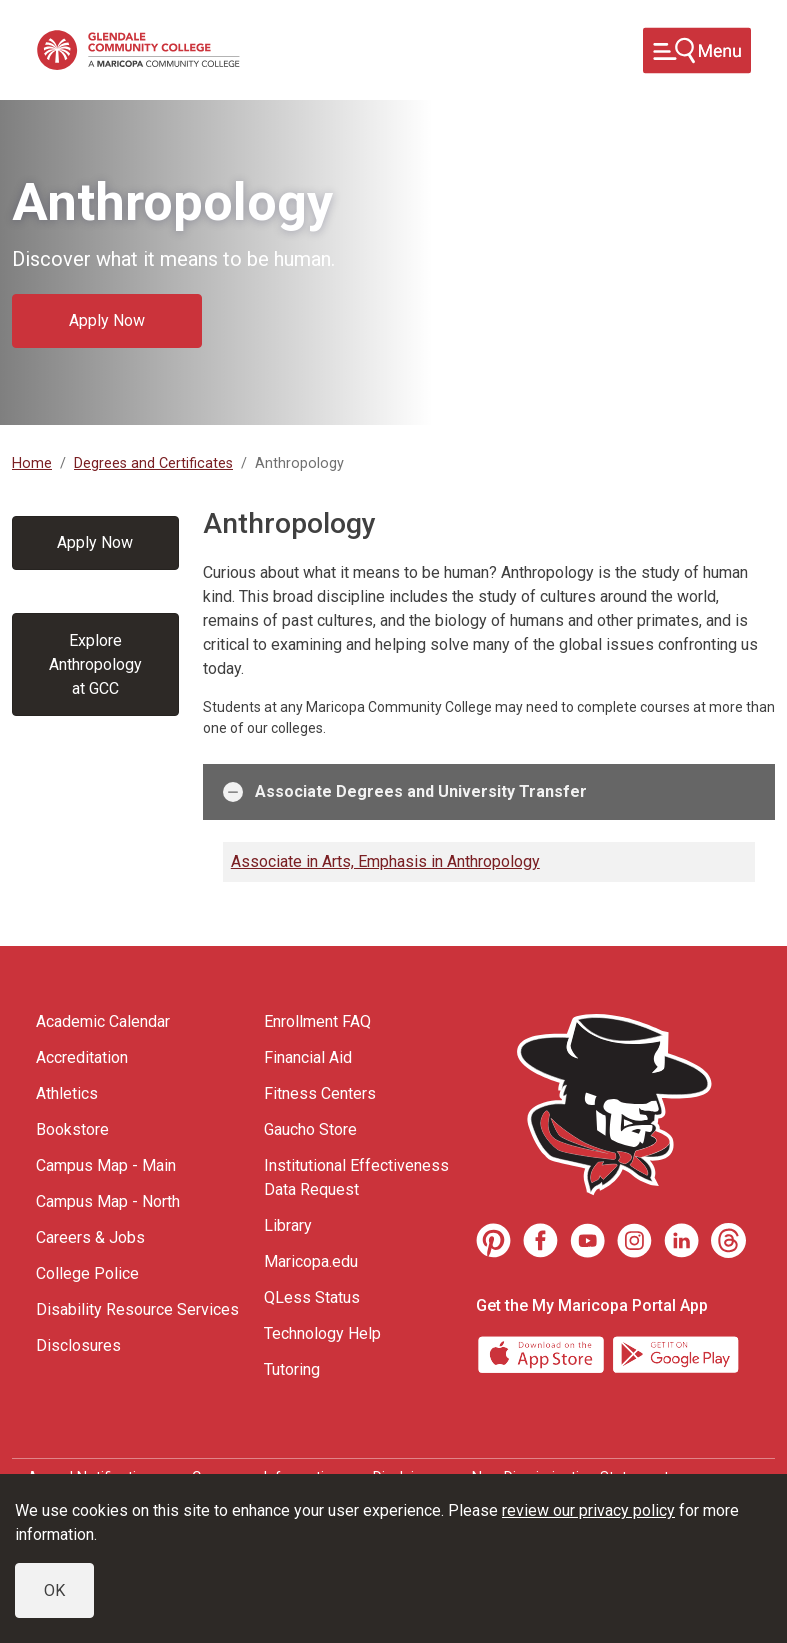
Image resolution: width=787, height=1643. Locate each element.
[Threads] (728, 1240)
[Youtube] (587, 1240)
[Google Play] (675, 1353)
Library (288, 1225)
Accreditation (82, 1057)
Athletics (67, 1093)
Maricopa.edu (311, 1261)
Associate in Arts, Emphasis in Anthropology (385, 861)
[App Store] (543, 1353)
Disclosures (78, 1345)
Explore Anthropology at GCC (95, 664)
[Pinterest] (493, 1240)
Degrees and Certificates (153, 463)
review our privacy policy (588, 1510)
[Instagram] (634, 1240)
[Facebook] (540, 1240)
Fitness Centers (320, 1093)
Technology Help (322, 1333)
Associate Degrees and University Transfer (405, 792)
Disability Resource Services (137, 1309)
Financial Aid (308, 1057)
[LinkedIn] (681, 1240)
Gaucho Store (310, 1129)
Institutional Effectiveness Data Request (356, 1177)
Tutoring (292, 1369)
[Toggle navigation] (697, 50)
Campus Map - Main (106, 1165)
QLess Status (312, 1297)
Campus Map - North (108, 1201)
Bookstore (72, 1129)
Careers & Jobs (90, 1237)
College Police (87, 1273)
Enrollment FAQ (317, 1021)
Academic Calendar (103, 1021)
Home (32, 463)
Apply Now (107, 320)
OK (54, 1590)
